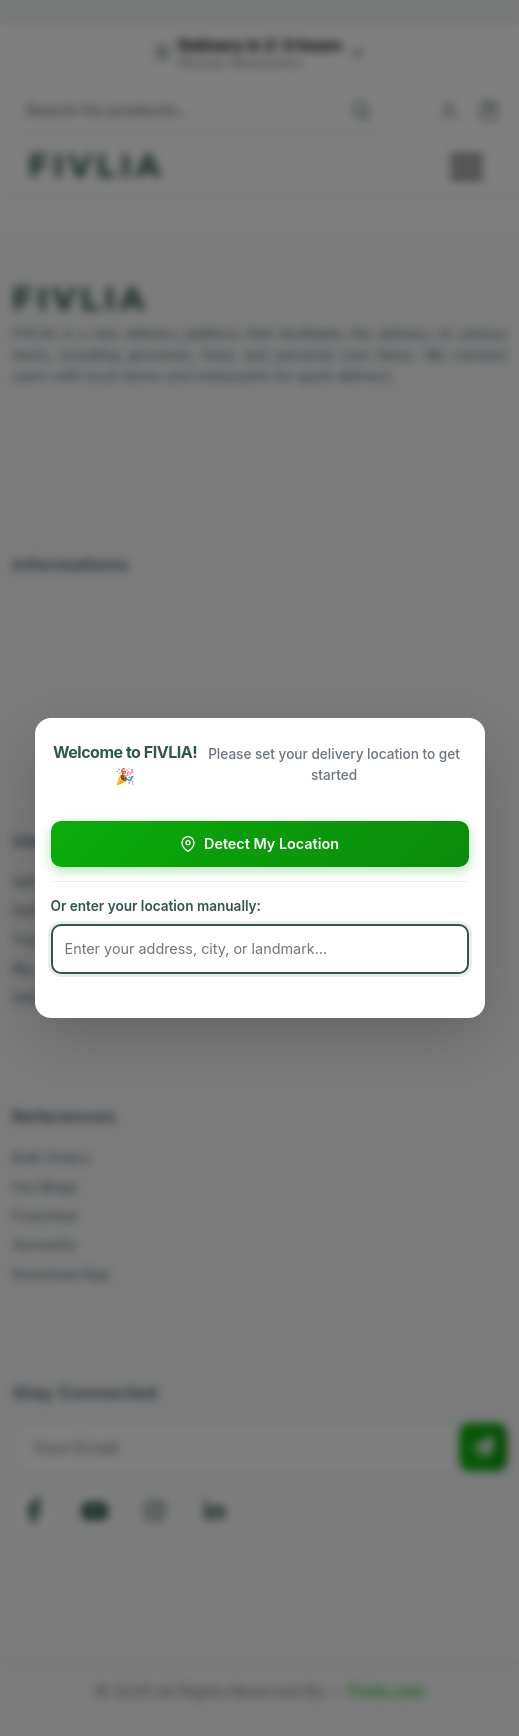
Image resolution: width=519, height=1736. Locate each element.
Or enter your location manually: (156, 906)
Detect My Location (259, 843)
